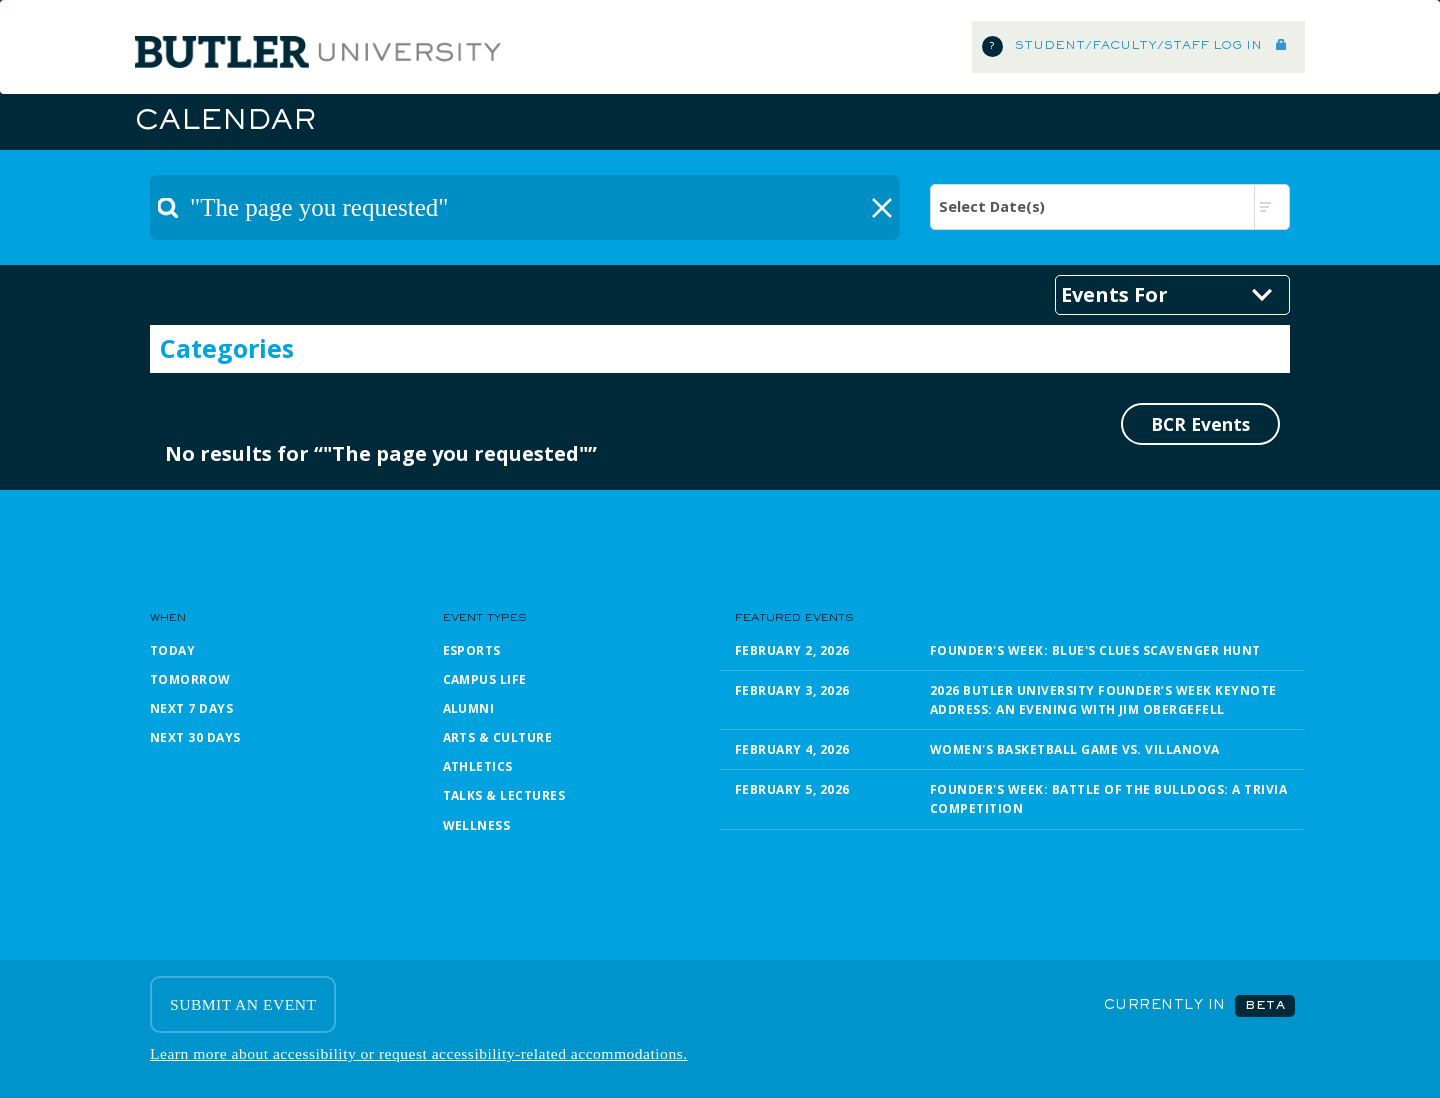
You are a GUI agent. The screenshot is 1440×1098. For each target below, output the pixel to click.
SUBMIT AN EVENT (243, 1004)
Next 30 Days (195, 737)
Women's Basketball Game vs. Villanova (1075, 749)
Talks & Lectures (504, 795)
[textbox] (525, 207)
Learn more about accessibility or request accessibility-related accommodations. (419, 1053)
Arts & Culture (498, 737)
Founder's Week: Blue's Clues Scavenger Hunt (1095, 650)
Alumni (469, 708)
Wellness (477, 825)
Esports (472, 650)
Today (172, 650)
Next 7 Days (191, 708)
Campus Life (485, 679)
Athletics (478, 766)
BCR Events (1200, 424)
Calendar (225, 122)
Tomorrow (190, 679)
